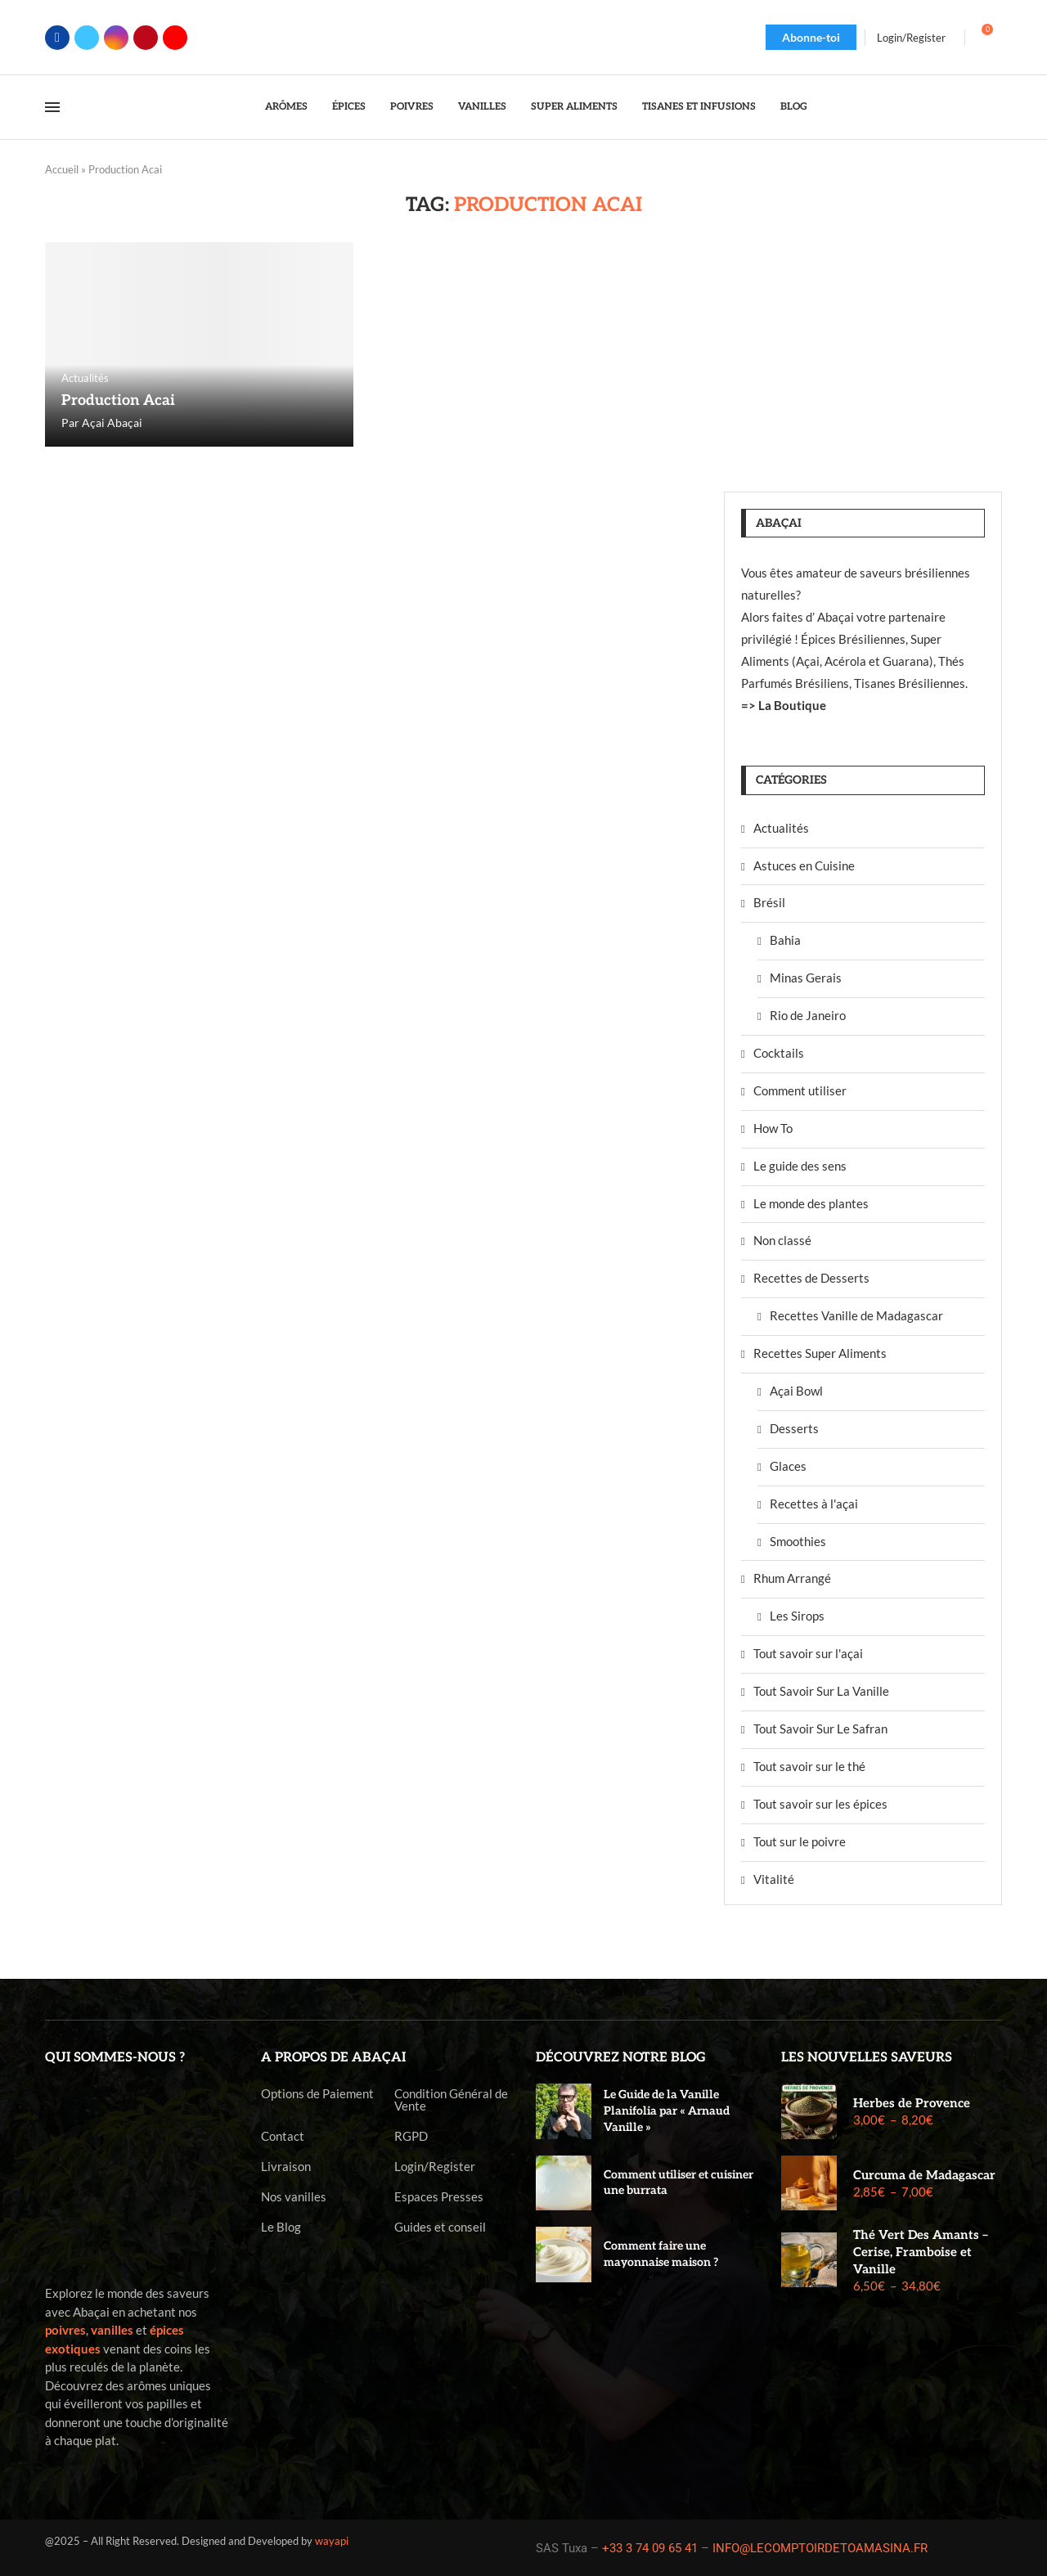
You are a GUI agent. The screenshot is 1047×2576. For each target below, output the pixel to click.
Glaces (788, 1466)
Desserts (794, 1428)
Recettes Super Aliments (820, 1353)
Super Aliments (574, 107)
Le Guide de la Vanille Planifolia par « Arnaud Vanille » (667, 2110)
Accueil (62, 169)
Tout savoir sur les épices (820, 1803)
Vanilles (482, 107)
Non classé (782, 1240)
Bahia (785, 940)
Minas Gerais (806, 977)
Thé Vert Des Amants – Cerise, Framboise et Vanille (920, 2252)
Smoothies (798, 1541)
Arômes (286, 107)
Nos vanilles (293, 2197)
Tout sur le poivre (799, 1841)
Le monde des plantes (811, 1203)
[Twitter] (86, 37)
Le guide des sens (800, 1165)
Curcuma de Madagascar (924, 2175)
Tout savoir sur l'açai (808, 1653)
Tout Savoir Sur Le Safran (820, 1728)
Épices (349, 107)
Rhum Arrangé (792, 1578)
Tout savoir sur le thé (809, 1766)
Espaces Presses (438, 2197)
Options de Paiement (317, 2094)
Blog (793, 107)
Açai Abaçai (112, 422)
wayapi (331, 2540)
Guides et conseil (440, 2227)
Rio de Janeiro (808, 1015)
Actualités (781, 827)
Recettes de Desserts (811, 1277)
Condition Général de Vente (451, 2100)
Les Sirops (797, 1615)
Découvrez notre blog (621, 2058)
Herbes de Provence (911, 2103)
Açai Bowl (796, 1390)
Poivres (412, 107)
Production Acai (118, 400)
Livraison (286, 2166)
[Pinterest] (145, 37)
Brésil (769, 902)
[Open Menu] (52, 107)
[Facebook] (57, 37)
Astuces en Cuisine (804, 865)
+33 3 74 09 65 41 (650, 2548)
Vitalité (773, 1879)
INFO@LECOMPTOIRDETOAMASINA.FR (820, 2548)
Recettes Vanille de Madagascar (856, 1315)
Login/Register (434, 2166)
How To (773, 1128)
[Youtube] (175, 37)
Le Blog (281, 2227)
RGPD (411, 2136)
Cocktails (778, 1052)
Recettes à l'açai (814, 1503)
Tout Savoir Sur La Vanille (821, 1691)
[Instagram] (116, 37)
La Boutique (792, 705)
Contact (282, 2136)
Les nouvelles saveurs (866, 2058)
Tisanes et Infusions (699, 107)
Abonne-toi (811, 37)
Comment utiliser (800, 1090)
